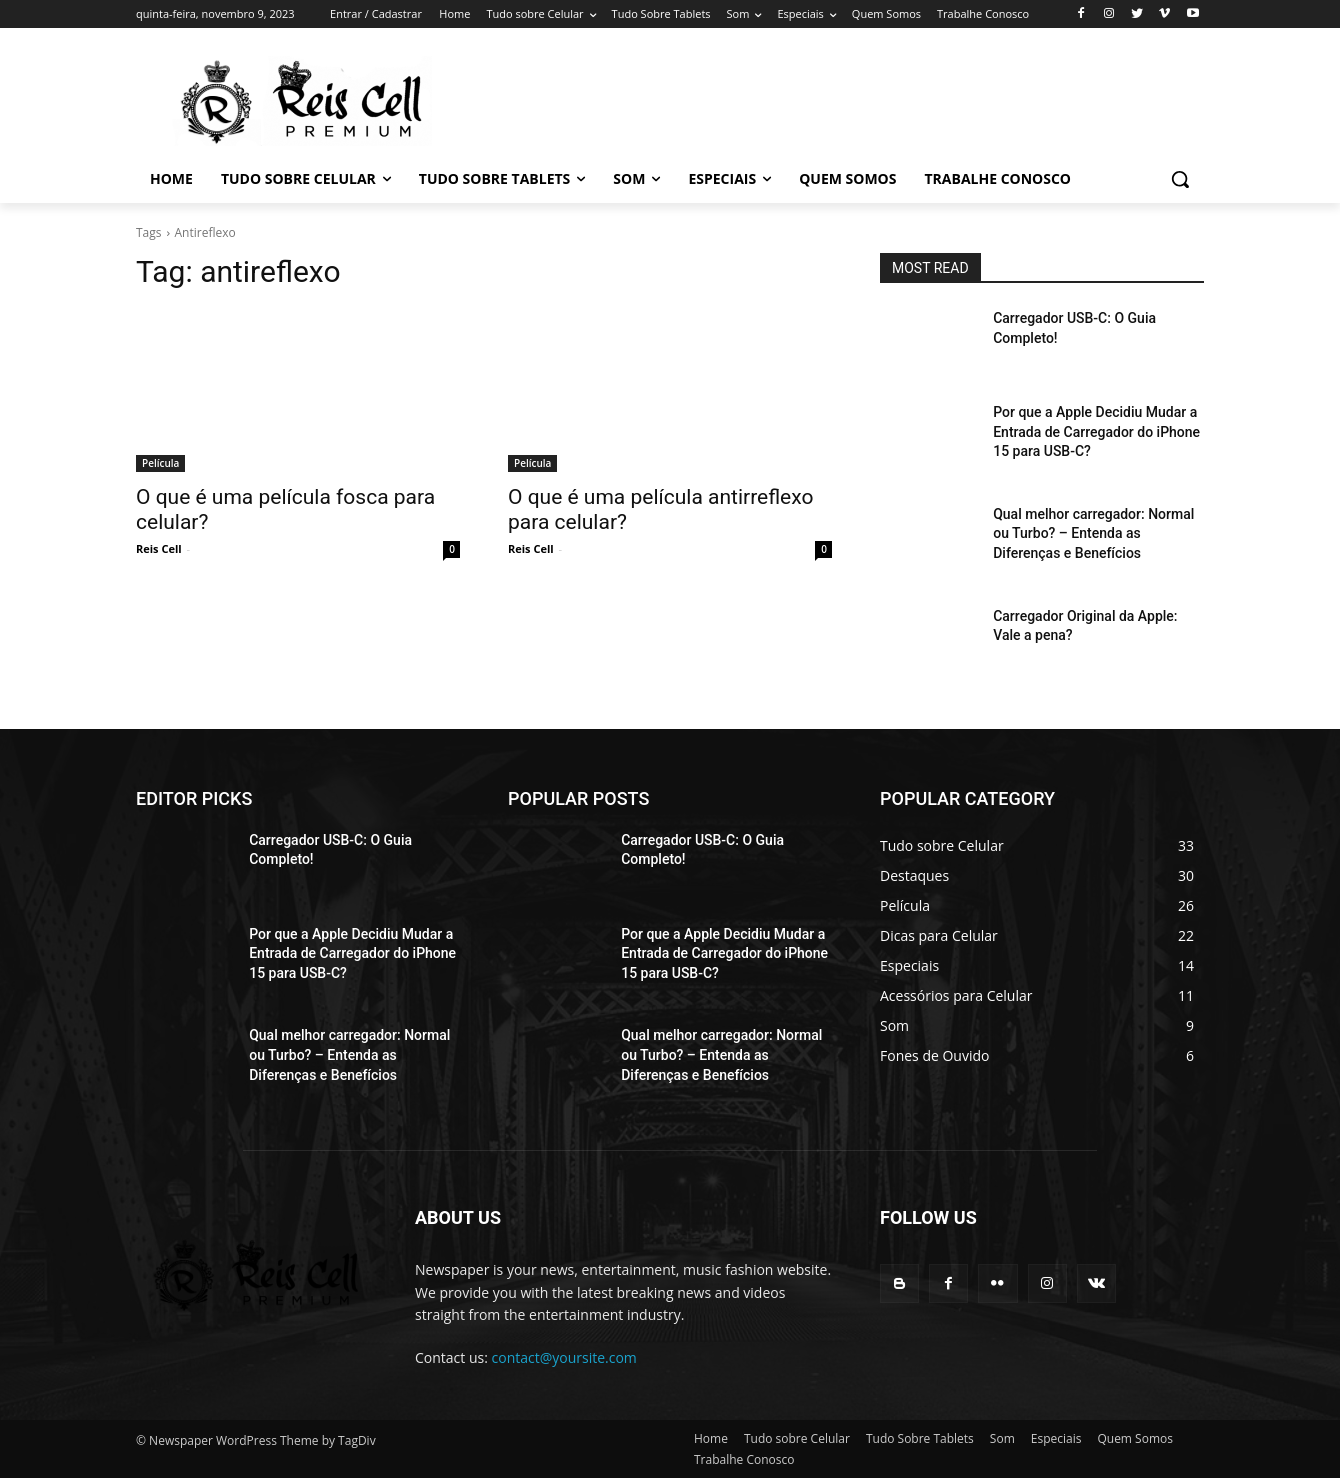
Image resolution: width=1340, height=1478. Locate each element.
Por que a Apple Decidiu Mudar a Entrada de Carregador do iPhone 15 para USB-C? (1096, 431)
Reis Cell (159, 548)
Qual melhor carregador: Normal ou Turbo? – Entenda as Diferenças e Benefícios (1093, 533)
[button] (1180, 179)
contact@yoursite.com (564, 1357)
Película (160, 463)
